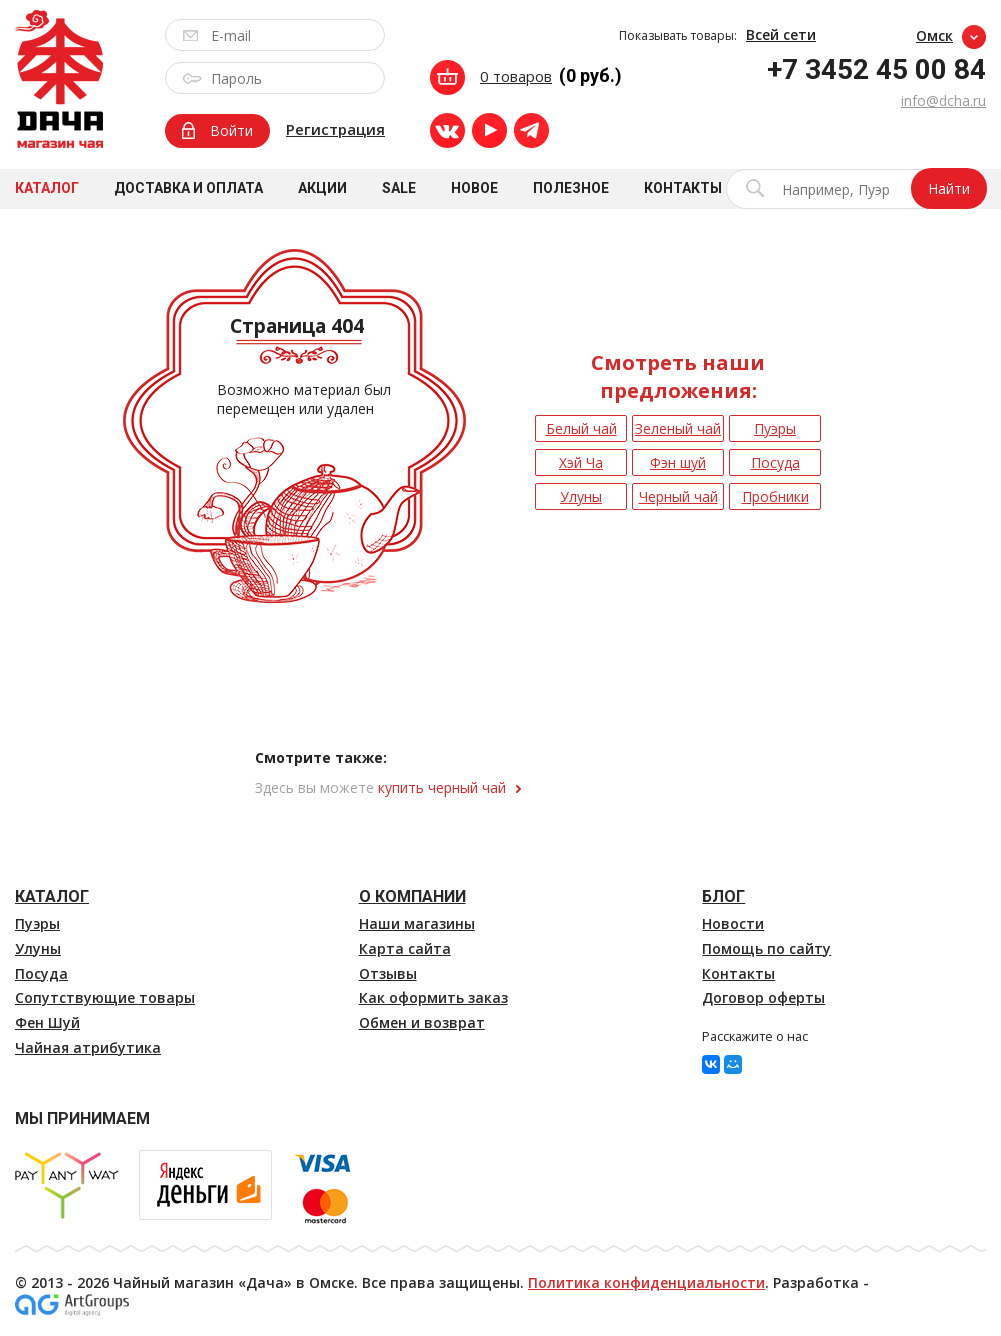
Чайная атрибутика (88, 1047)
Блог (723, 896)
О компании (412, 896)
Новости (733, 923)
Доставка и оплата (188, 188)
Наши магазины (417, 923)
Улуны (38, 948)
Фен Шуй (47, 1022)
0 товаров (516, 76)
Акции (322, 188)
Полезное (571, 188)
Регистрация (335, 129)
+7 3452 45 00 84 (876, 69)
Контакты (683, 188)
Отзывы (388, 973)
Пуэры (37, 923)
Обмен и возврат (422, 1022)
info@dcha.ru (943, 100)
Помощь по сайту (766, 948)
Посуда (41, 973)
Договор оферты (763, 997)
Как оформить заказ (433, 997)
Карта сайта (405, 948)
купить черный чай (442, 787)
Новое (474, 188)
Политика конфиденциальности (646, 1282)
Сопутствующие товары (105, 997)
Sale (399, 188)
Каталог (47, 188)
